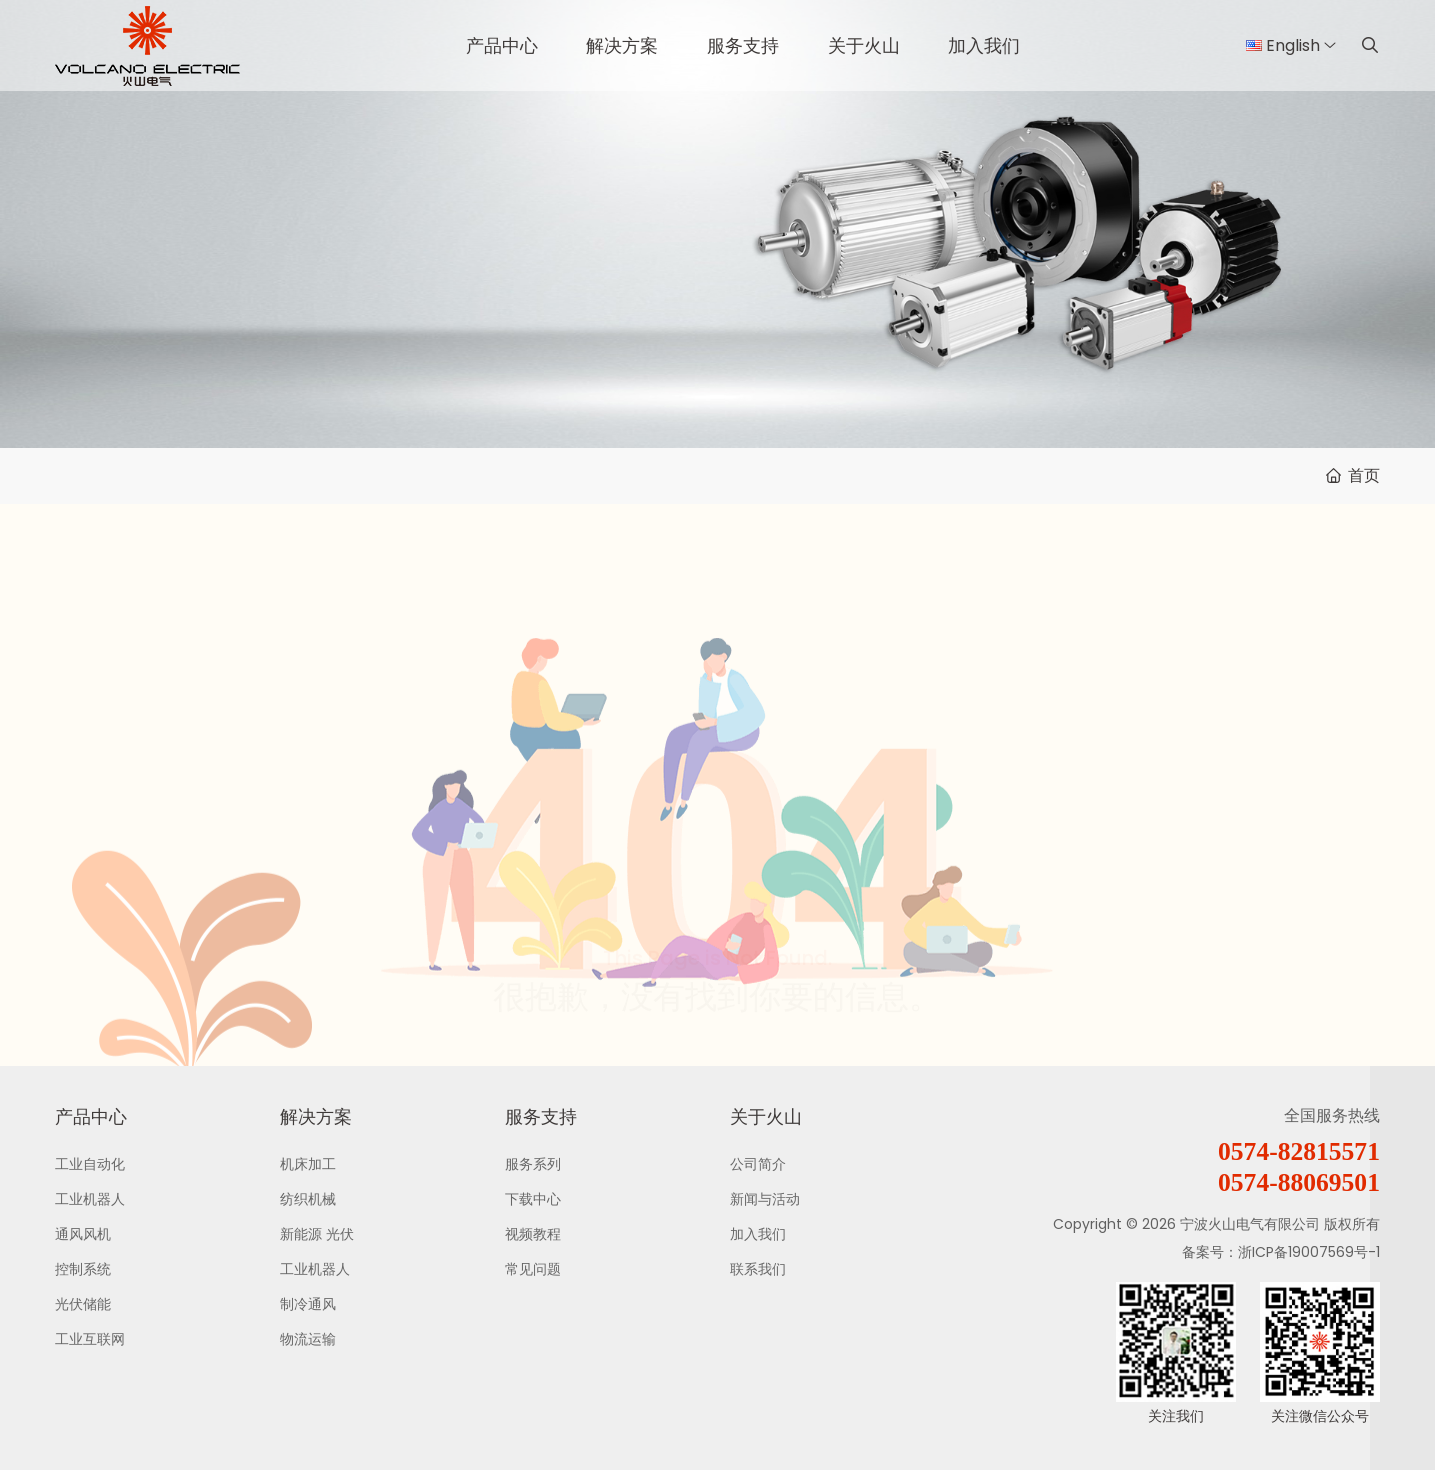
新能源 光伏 (317, 1234)
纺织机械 (308, 1199)
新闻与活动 (765, 1199)
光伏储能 (83, 1304)
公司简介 (758, 1164)
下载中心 (533, 1199)
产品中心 (502, 45)
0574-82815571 (1299, 1151)
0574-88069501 (1299, 1182)
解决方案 (622, 45)
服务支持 (743, 45)
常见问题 (533, 1269)
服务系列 (533, 1164)
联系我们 (758, 1269)
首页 (1364, 475)
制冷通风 (308, 1304)
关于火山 (864, 45)
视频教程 (533, 1234)
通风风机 (83, 1234)
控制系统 (83, 1269)
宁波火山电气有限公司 (1250, 1224)
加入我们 (984, 45)
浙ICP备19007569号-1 (1309, 1252)
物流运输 (308, 1339)
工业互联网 (90, 1339)
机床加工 (308, 1164)
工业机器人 (90, 1199)
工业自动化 (90, 1164)
